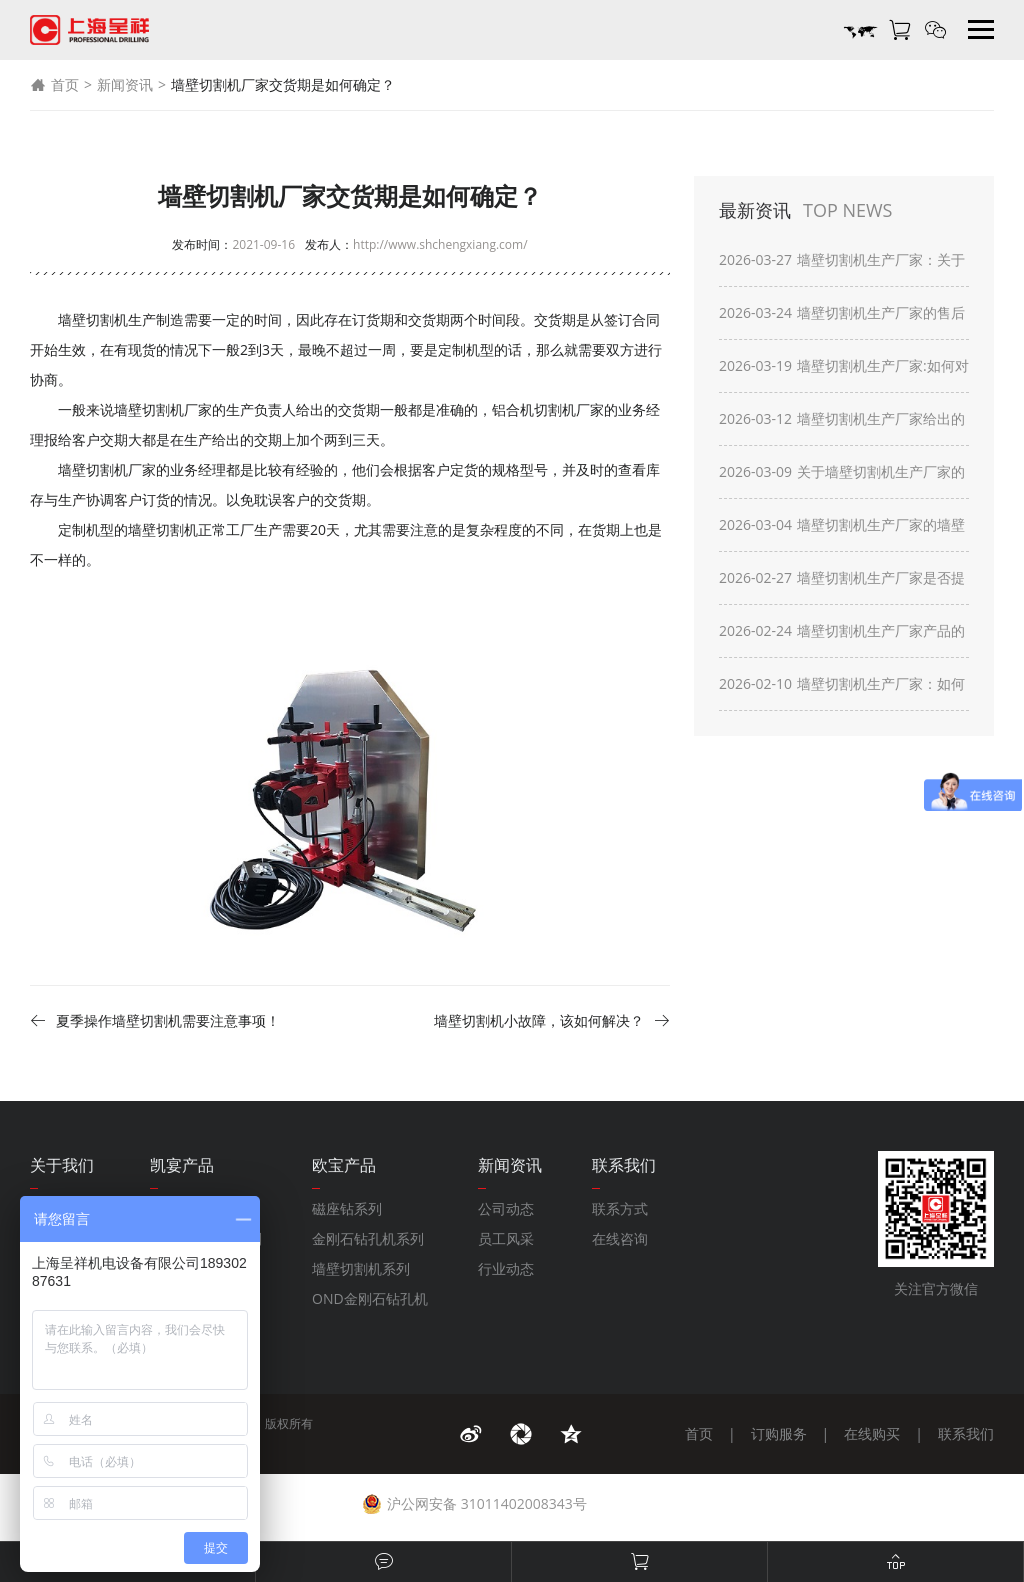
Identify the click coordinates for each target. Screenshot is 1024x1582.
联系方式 (620, 1208)
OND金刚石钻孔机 (370, 1298)
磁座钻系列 (347, 1208)
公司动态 (506, 1208)
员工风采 (506, 1238)
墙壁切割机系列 (361, 1268)
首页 (54, 85)
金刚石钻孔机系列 (368, 1238)
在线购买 (872, 1433)
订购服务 (779, 1433)
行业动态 (506, 1268)
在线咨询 (620, 1238)
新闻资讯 (125, 84)
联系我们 (966, 1433)
